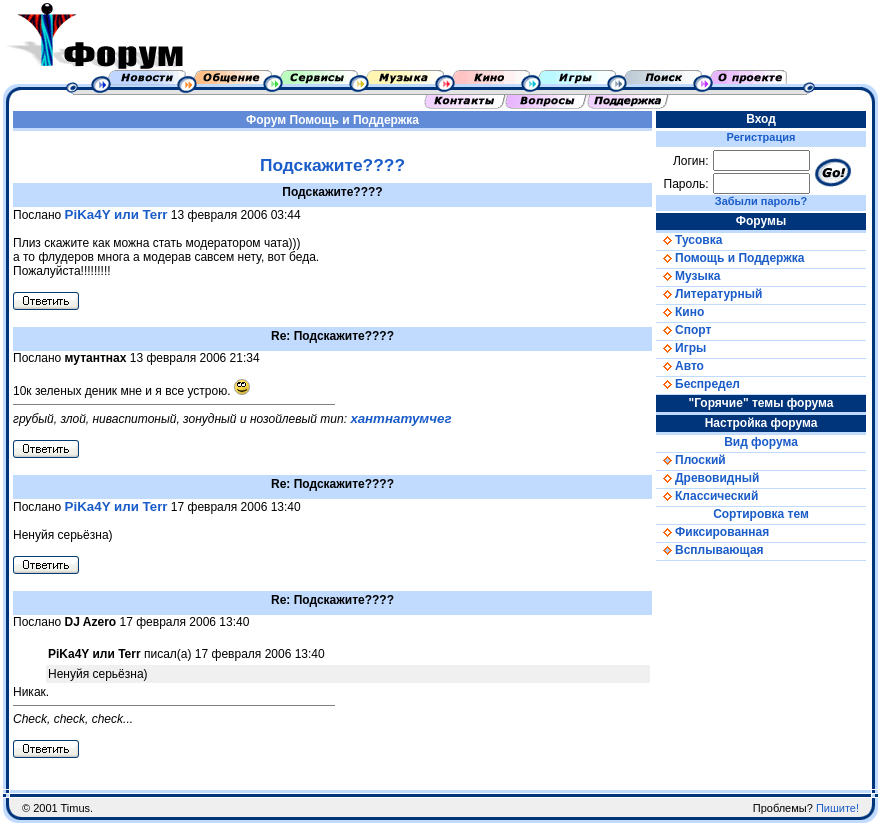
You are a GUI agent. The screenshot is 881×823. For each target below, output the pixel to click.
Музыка (688, 276)
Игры (681, 348)
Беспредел (698, 384)
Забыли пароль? (761, 201)
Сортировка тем (761, 514)
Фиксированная (712, 532)
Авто (680, 366)
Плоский (691, 460)
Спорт (683, 330)
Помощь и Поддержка (354, 120)
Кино (680, 312)
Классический (707, 496)
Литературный (709, 294)
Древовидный (707, 478)
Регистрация (761, 137)
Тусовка (689, 240)
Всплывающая (710, 550)
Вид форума (761, 442)
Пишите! (837, 808)
